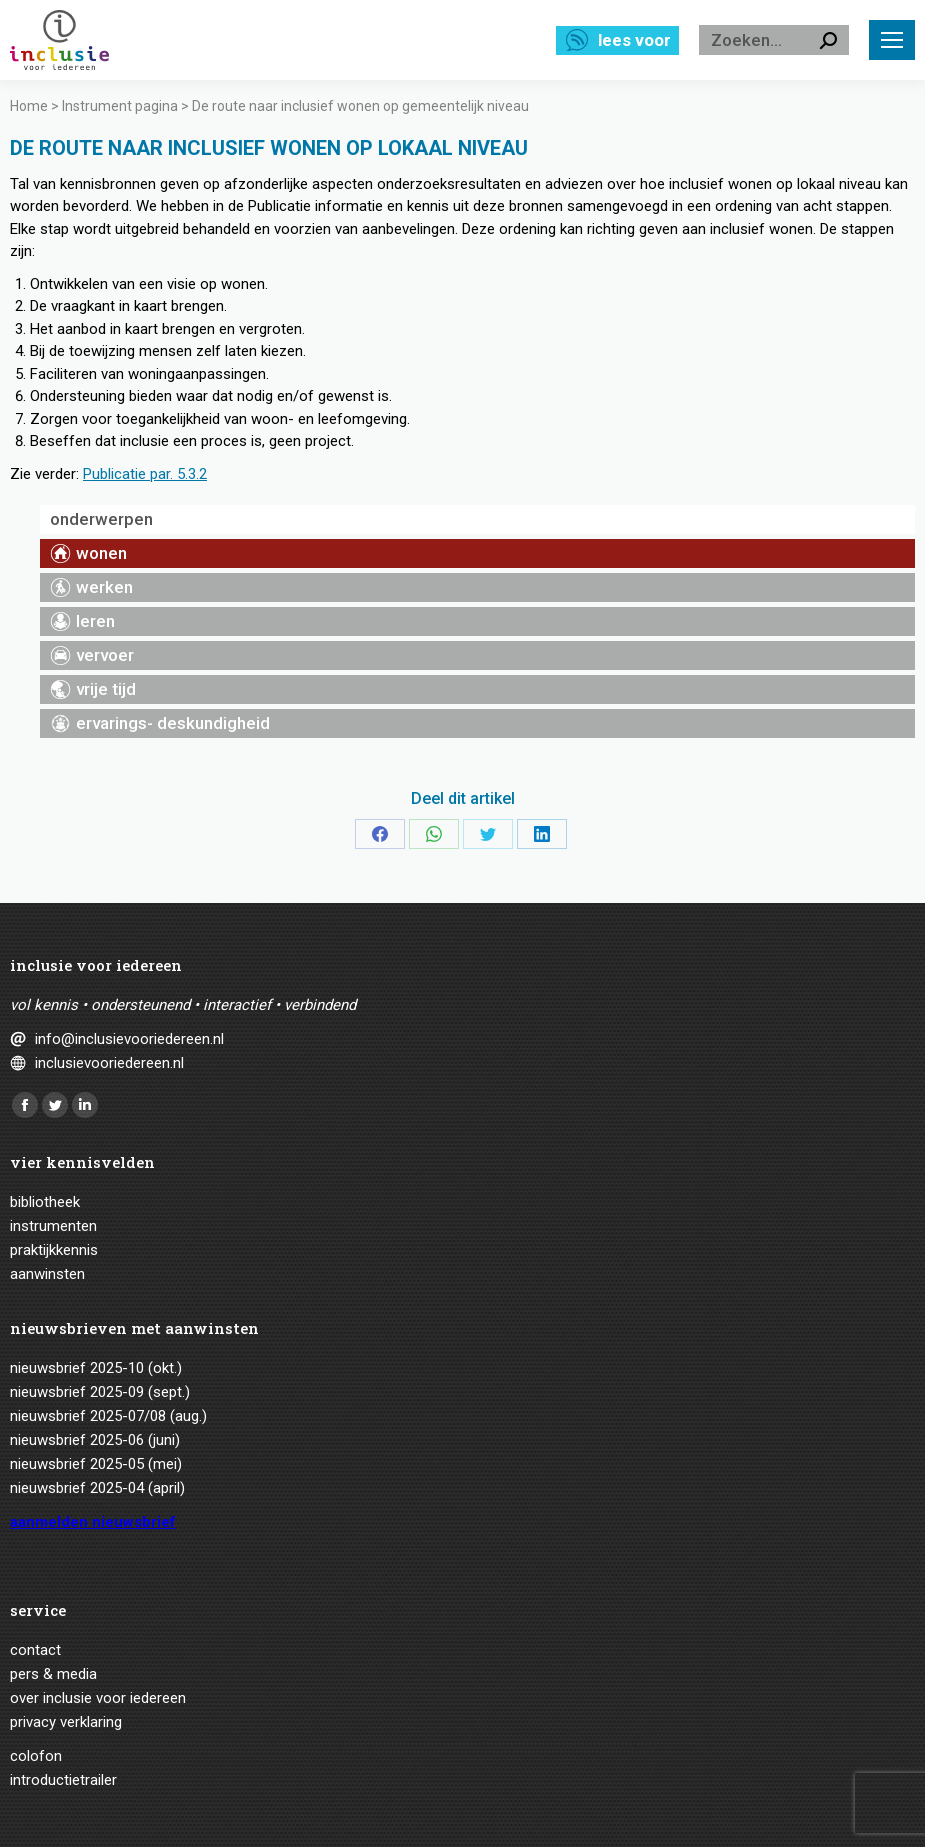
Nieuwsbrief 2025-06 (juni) (95, 1440)
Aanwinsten (47, 1274)
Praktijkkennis (54, 1250)
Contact (35, 1650)
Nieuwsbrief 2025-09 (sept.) (100, 1392)
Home (29, 106)
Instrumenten (53, 1226)
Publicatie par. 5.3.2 (145, 474)
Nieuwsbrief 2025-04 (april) (97, 1488)
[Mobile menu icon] (892, 40)
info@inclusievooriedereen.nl (129, 1039)
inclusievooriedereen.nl (109, 1063)
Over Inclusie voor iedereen (98, 1698)
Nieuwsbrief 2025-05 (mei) (96, 1464)
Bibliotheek (45, 1202)
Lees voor (634, 40)
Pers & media (53, 1674)
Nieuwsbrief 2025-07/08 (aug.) (108, 1416)
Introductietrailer (63, 1780)
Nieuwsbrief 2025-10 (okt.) (96, 1368)
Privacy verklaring (66, 1722)
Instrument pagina (120, 106)
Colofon (36, 1756)
